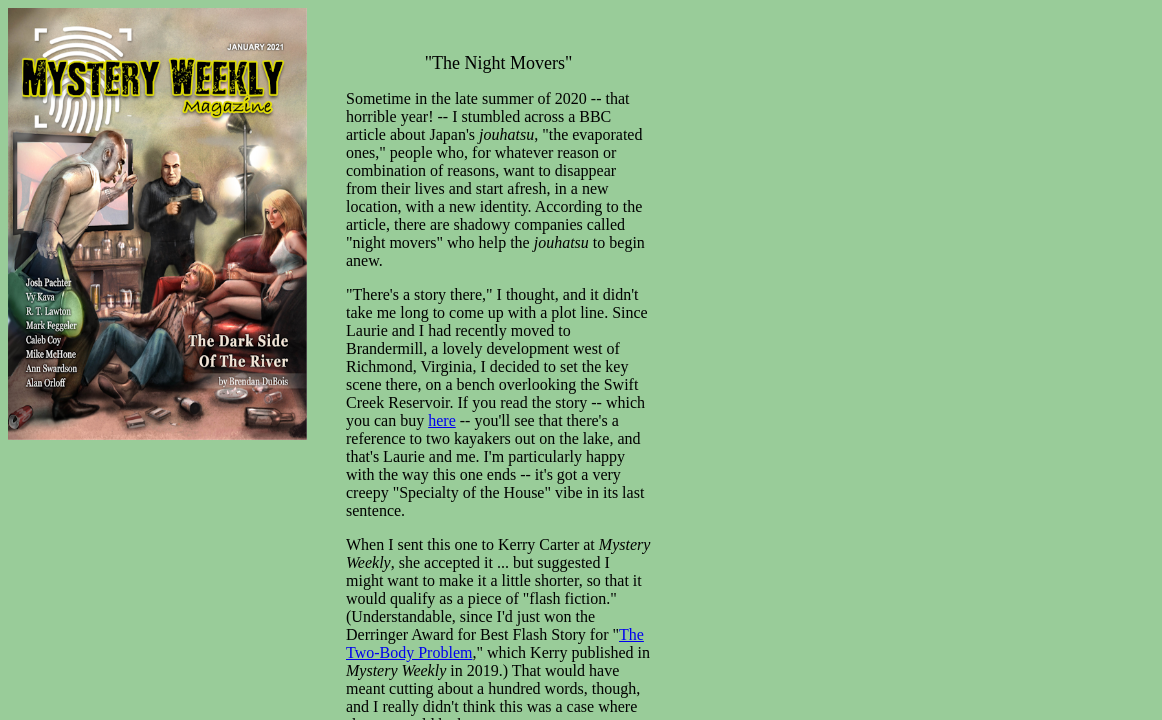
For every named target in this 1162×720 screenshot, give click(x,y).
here (442, 420)
